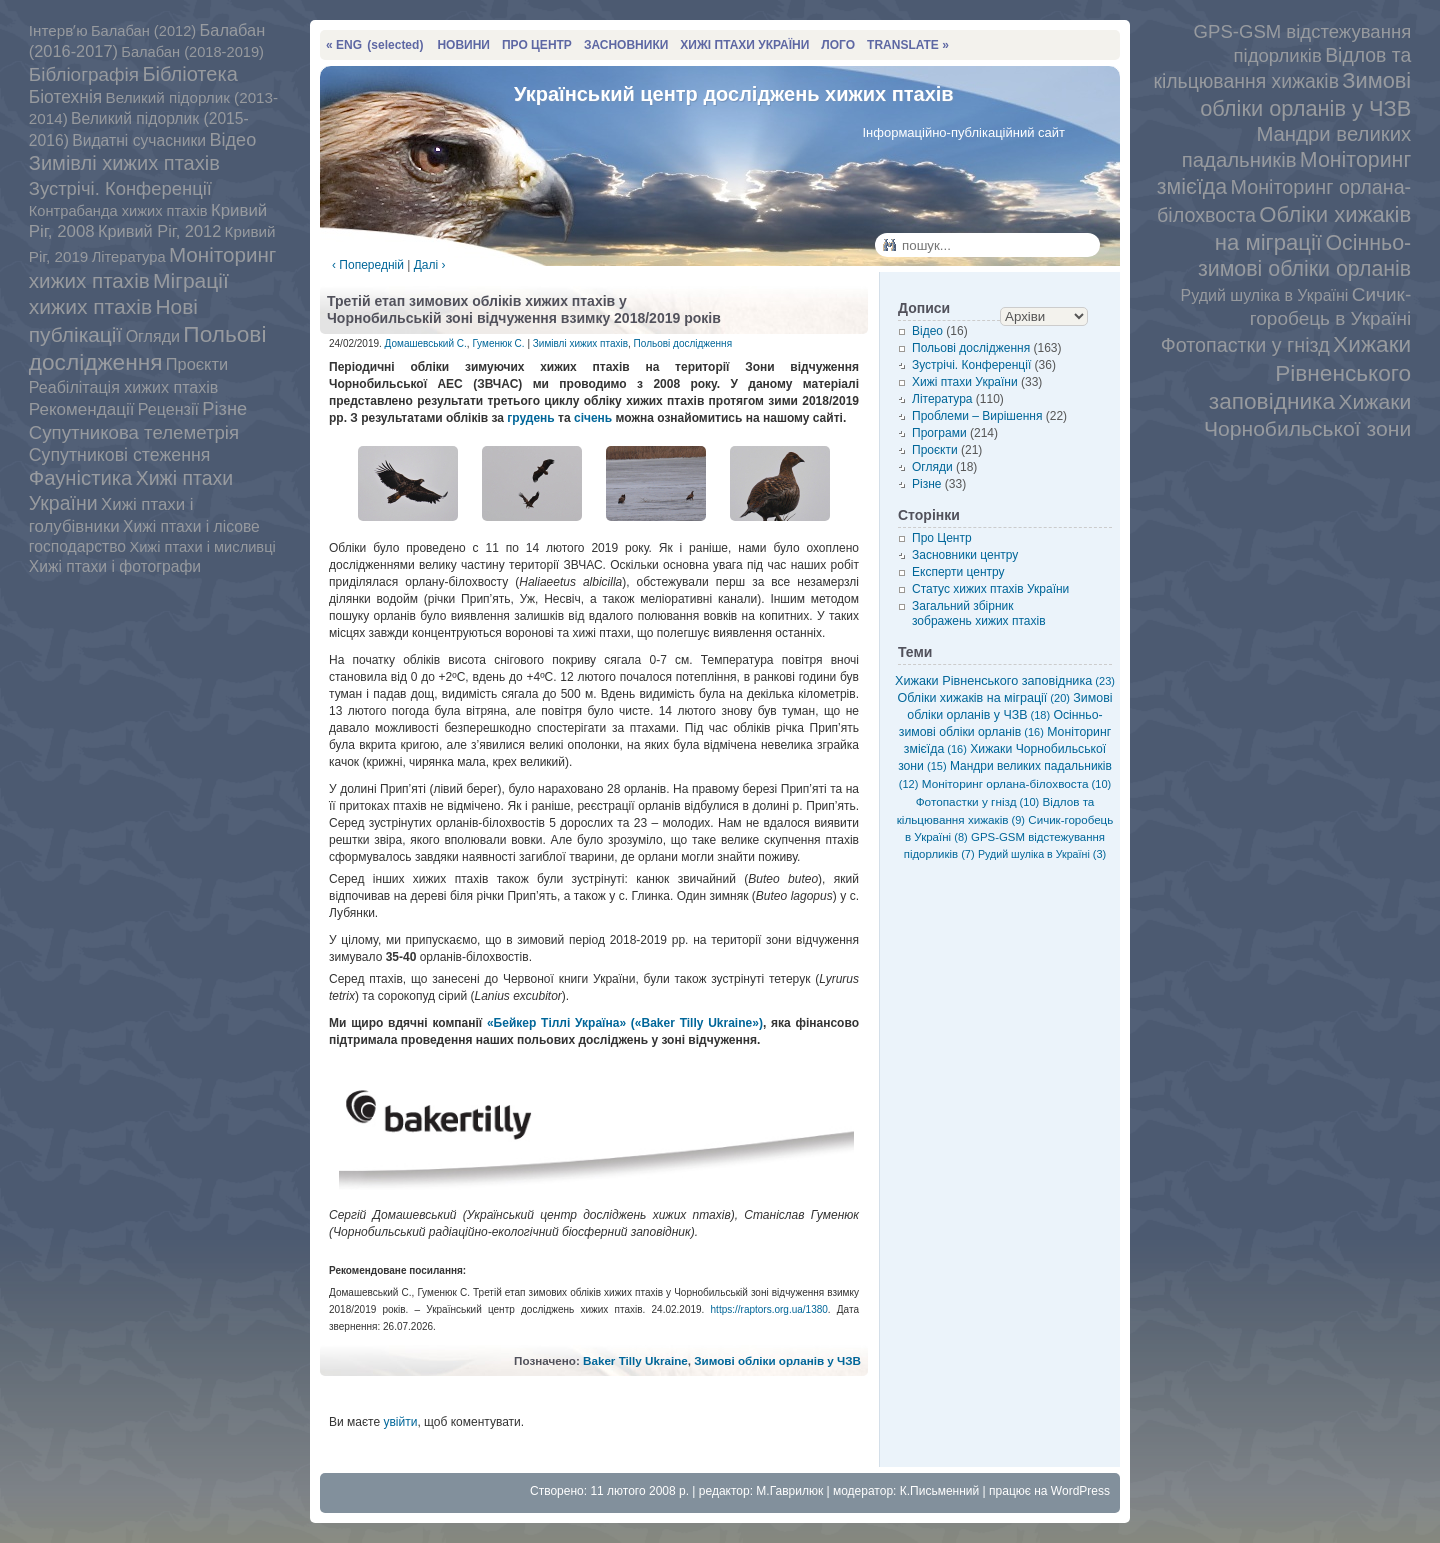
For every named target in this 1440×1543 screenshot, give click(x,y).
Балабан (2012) (143, 31)
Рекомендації (82, 409)
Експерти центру (958, 572)
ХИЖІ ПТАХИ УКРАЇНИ (744, 45)
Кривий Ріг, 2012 (159, 231)
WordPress (1080, 1491)
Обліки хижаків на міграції (984, 698)
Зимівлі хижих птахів (124, 163)
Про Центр (942, 538)
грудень (530, 418)
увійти (400, 1422)
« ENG (374, 45)
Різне (224, 408)
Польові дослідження (148, 348)
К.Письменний (940, 1491)
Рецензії (168, 409)
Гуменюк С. (498, 343)
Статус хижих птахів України (990, 589)
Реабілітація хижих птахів (124, 387)
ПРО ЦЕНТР (537, 45)
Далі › (430, 265)
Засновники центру (965, 555)
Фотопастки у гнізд (1245, 345)
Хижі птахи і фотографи (115, 566)
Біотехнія (65, 97)
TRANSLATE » (908, 45)
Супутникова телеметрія (134, 432)
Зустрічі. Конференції (120, 188)
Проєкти (197, 364)
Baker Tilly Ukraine (635, 1360)
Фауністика (81, 478)
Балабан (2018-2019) (192, 52)
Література (129, 257)
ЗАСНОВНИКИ (626, 45)
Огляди (153, 336)
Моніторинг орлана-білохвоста (1016, 783)
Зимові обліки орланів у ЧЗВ (777, 1360)
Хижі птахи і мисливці (202, 547)
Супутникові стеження (120, 455)
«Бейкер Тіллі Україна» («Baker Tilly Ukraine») (625, 1023)
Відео (232, 140)
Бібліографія (84, 74)
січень (593, 418)
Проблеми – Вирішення (977, 416)
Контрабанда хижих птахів (118, 211)
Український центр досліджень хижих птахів (734, 94)
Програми (939, 433)
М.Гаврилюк (789, 1491)
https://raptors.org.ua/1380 (769, 1309)
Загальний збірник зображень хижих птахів (979, 613)
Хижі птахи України (965, 382)
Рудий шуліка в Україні (1265, 295)
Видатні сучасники (139, 140)
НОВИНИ (463, 45)
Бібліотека (189, 74)
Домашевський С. (426, 343)
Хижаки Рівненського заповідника (1310, 372)
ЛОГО (838, 45)
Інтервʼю (58, 30)
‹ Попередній (368, 265)
